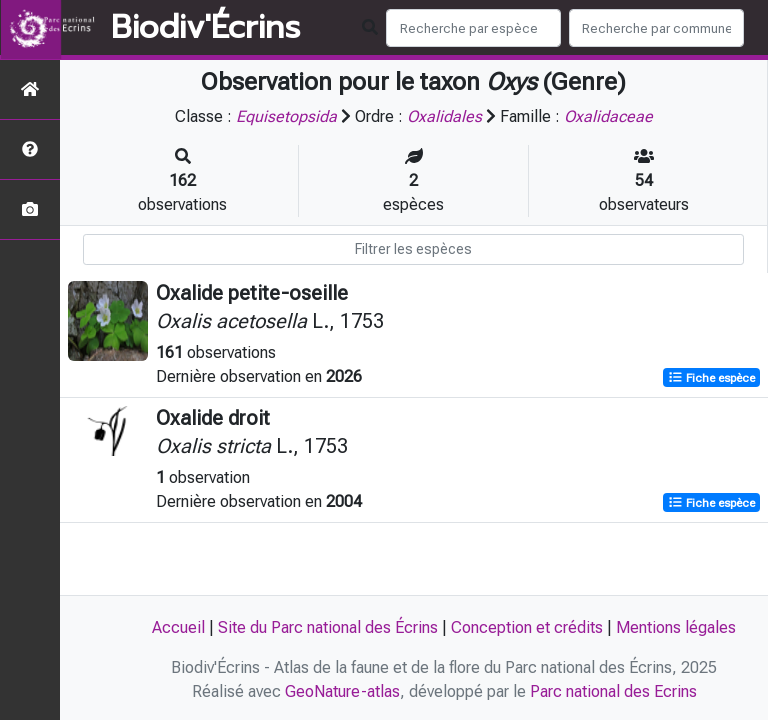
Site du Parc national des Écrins (328, 627)
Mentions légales (676, 627)
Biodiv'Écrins (205, 28)
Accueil (178, 627)
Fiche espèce (711, 378)
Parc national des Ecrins (613, 691)
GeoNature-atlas (342, 691)
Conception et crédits (527, 627)
